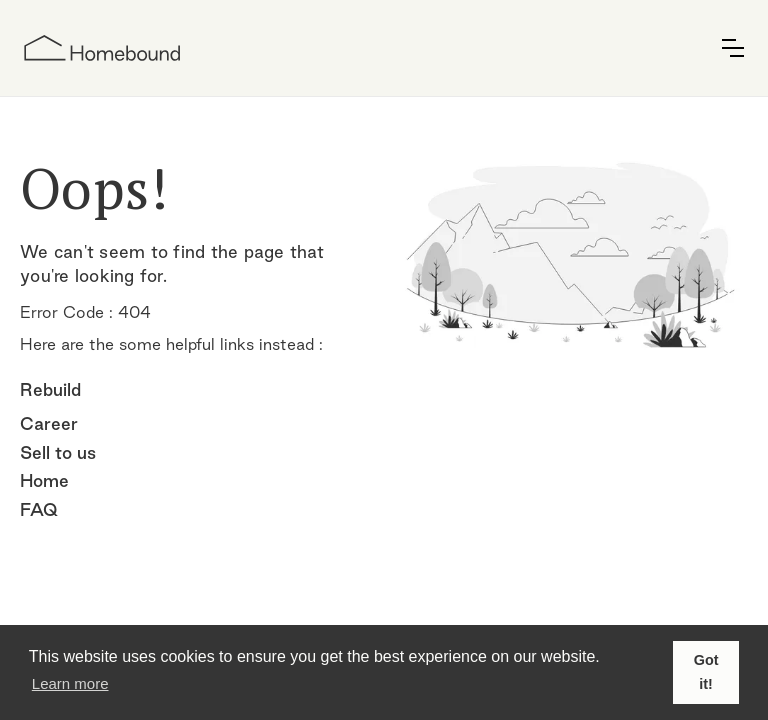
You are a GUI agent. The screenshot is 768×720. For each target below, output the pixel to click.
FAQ (39, 509)
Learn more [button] (70, 683)
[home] (102, 48)
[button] (733, 48)
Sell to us (58, 452)
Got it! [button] (706, 672)
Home (44, 480)
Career (49, 423)
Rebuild (50, 389)
